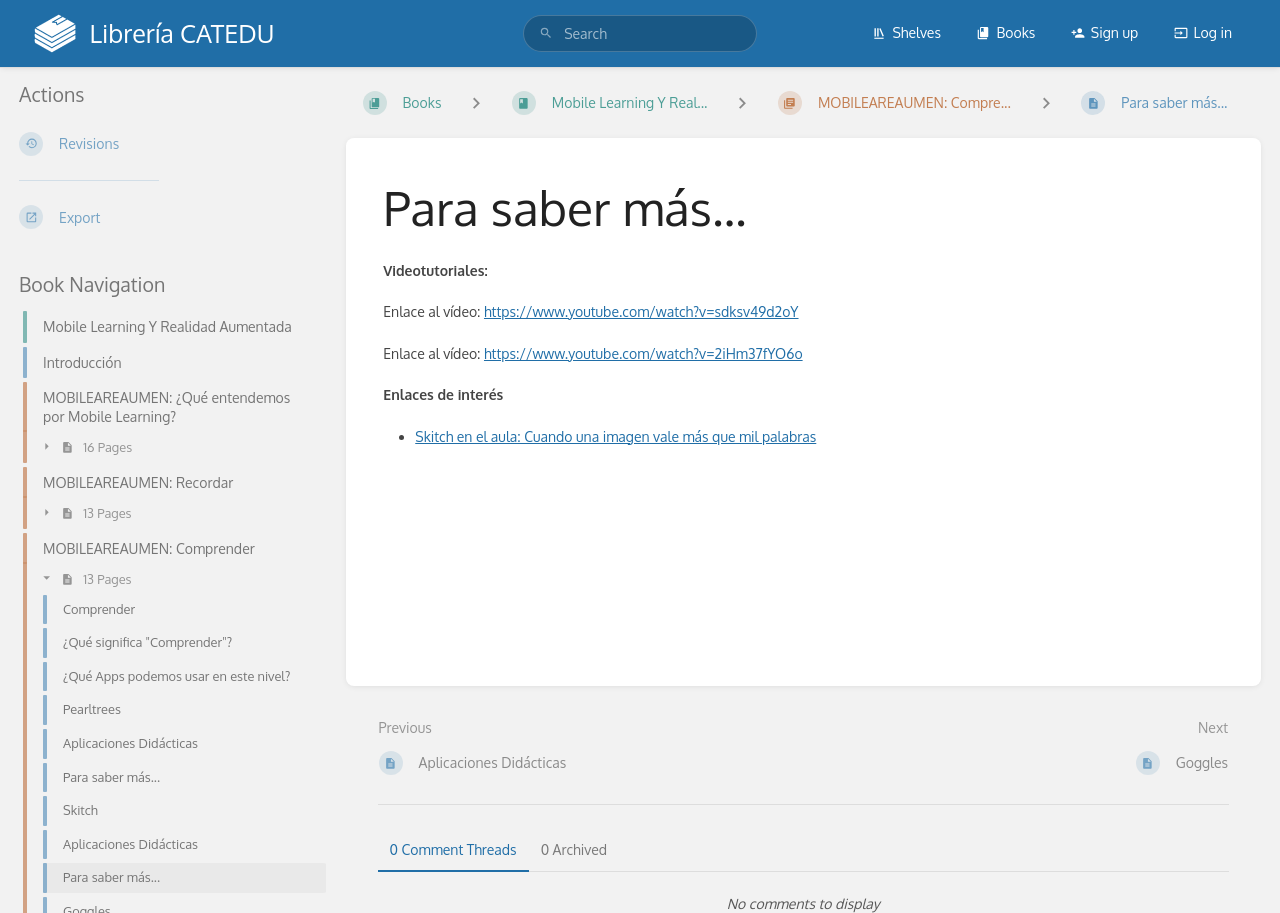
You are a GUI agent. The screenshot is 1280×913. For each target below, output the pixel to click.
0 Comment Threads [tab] (453, 849)
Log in (1203, 32)
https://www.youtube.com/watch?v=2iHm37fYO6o (643, 353)
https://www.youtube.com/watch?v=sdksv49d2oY (641, 311)
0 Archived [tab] (574, 849)
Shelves (906, 32)
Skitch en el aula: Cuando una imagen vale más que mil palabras (615, 436)
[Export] (166, 217)
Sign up (1104, 32)
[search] (640, 33)
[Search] (546, 33)
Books (1005, 32)
